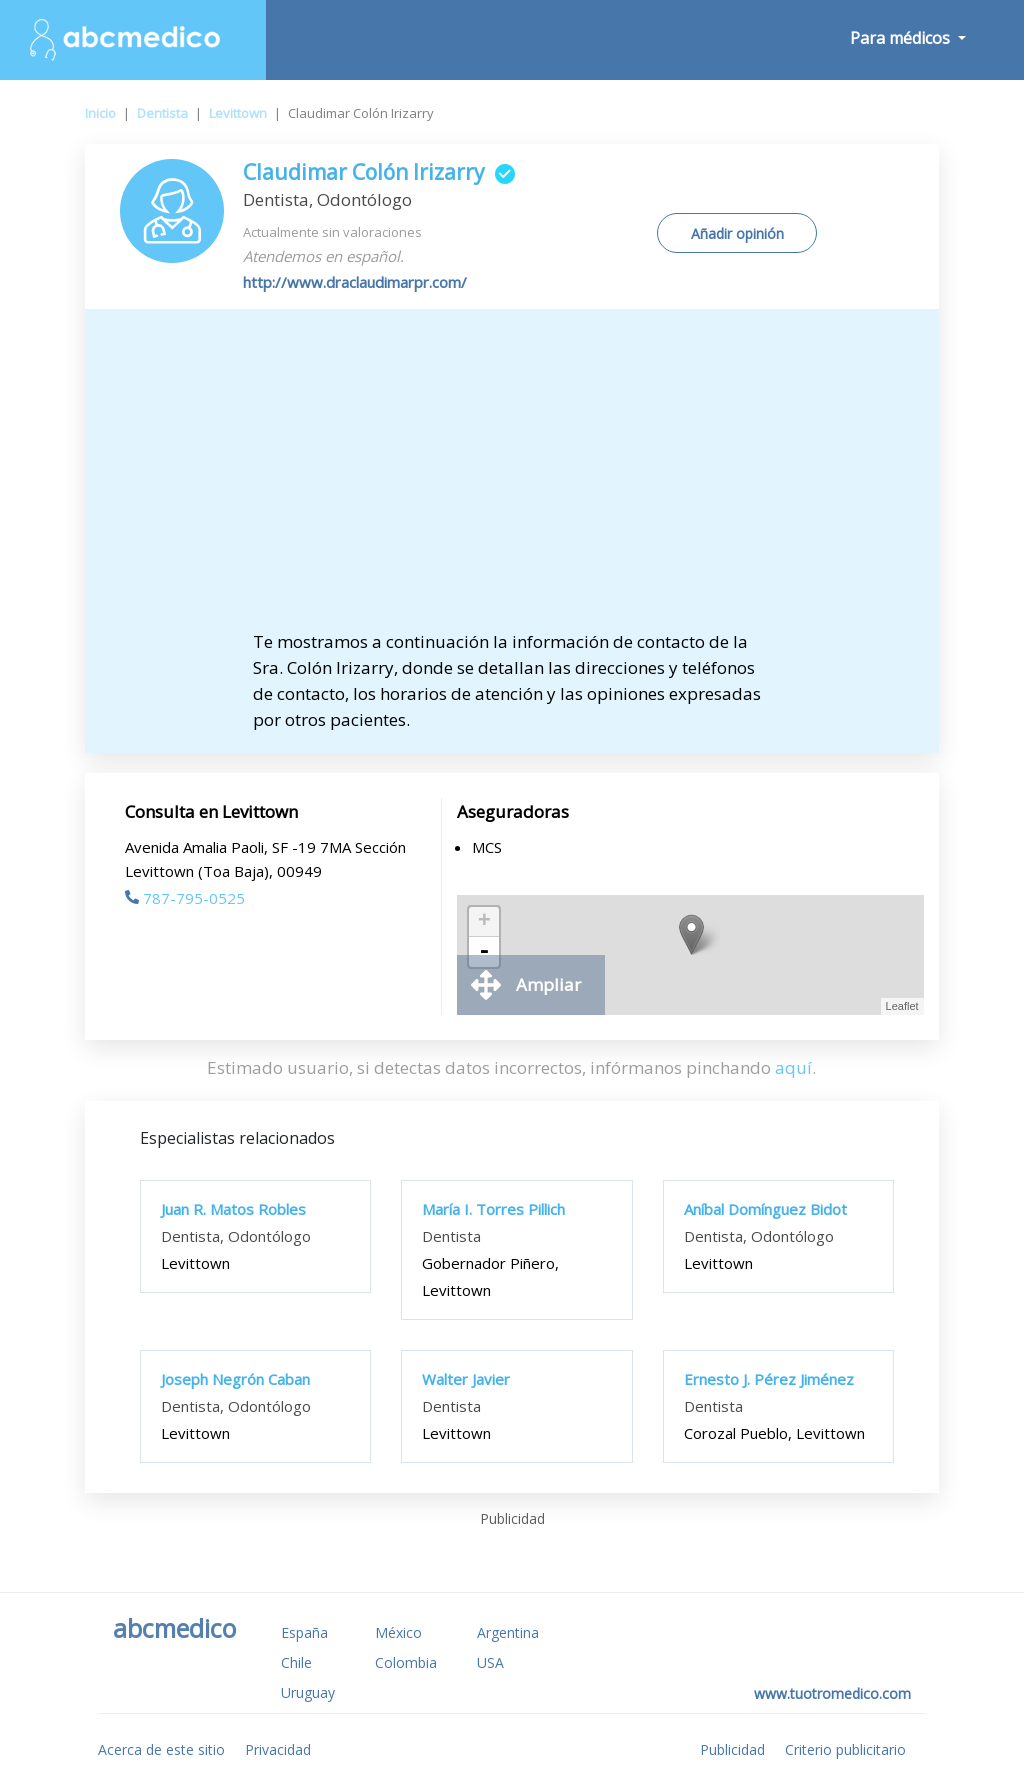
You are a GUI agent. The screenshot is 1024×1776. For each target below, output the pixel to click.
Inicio (100, 113)
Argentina (508, 1632)
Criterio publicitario (845, 1749)
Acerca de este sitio (161, 1749)
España (304, 1632)
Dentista (162, 113)
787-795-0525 (185, 898)
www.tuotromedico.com (832, 1693)
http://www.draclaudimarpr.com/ (355, 282)
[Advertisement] (511, 479)
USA (490, 1662)
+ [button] (484, 922)
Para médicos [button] (902, 38)
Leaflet (902, 1006)
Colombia (406, 1662)
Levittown (238, 113)
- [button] (484, 952)
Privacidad (278, 1749)
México (398, 1632)
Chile (296, 1662)
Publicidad (732, 1749)
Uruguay (308, 1692)
